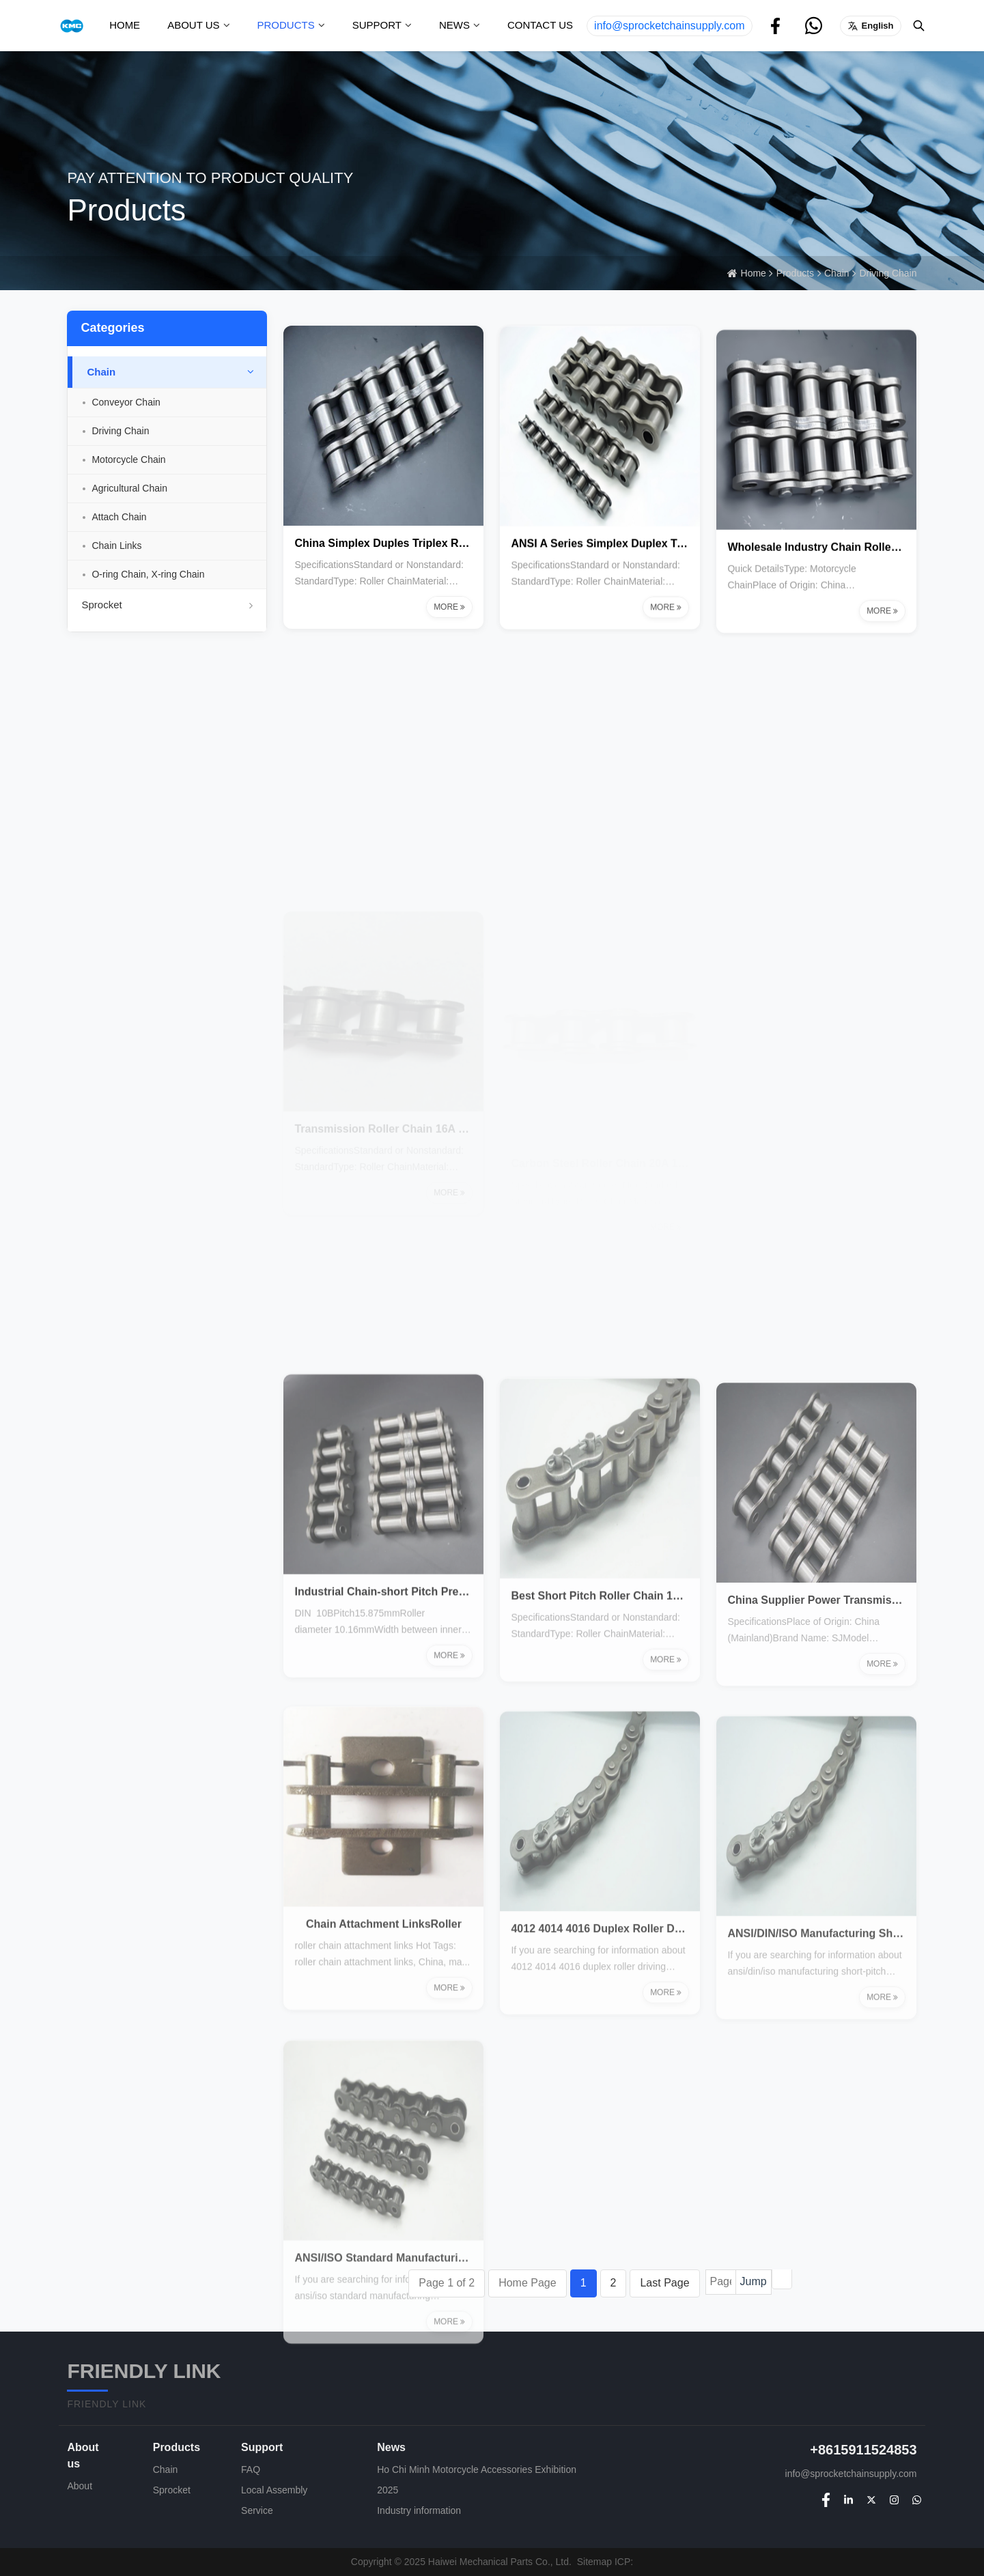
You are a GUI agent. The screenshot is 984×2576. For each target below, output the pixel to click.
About (79, 2485)
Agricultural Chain (129, 488)
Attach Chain (119, 516)
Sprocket (167, 604)
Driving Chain (887, 273)
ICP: (624, 2561)
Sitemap (594, 2561)
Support (377, 25)
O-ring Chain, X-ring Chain (148, 574)
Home (124, 25)
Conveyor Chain (126, 402)
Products (286, 25)
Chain (836, 273)
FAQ (250, 2469)
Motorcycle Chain (128, 459)
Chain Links (116, 545)
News (454, 25)
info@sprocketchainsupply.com (669, 25)
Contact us (540, 25)
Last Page (664, 2283)
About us (193, 25)
